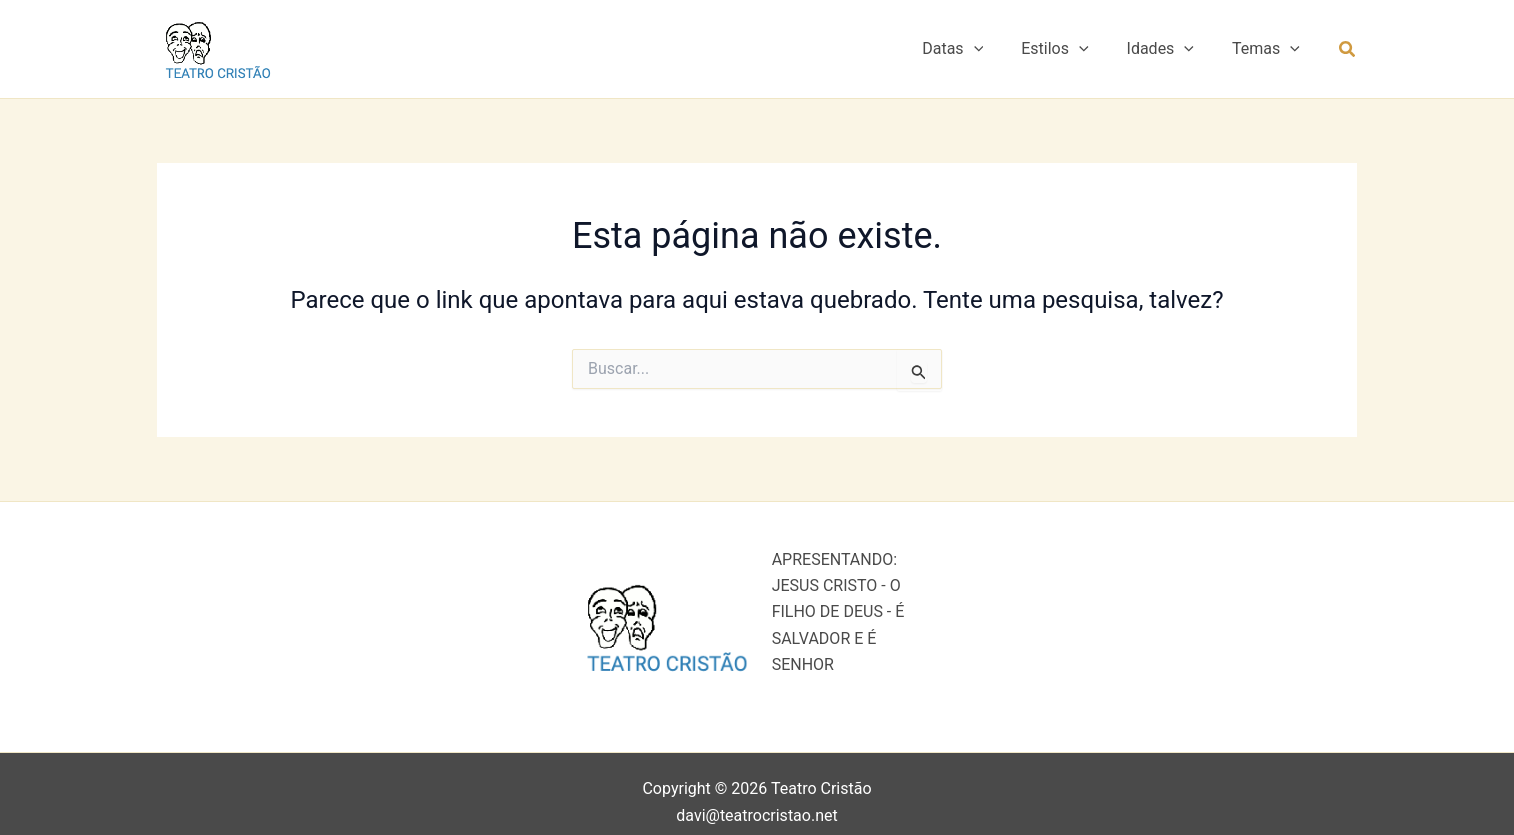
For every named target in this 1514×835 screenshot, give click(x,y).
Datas (973, 49)
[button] (995, 49)
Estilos (1069, 49)
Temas (1269, 49)
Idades (1169, 49)
